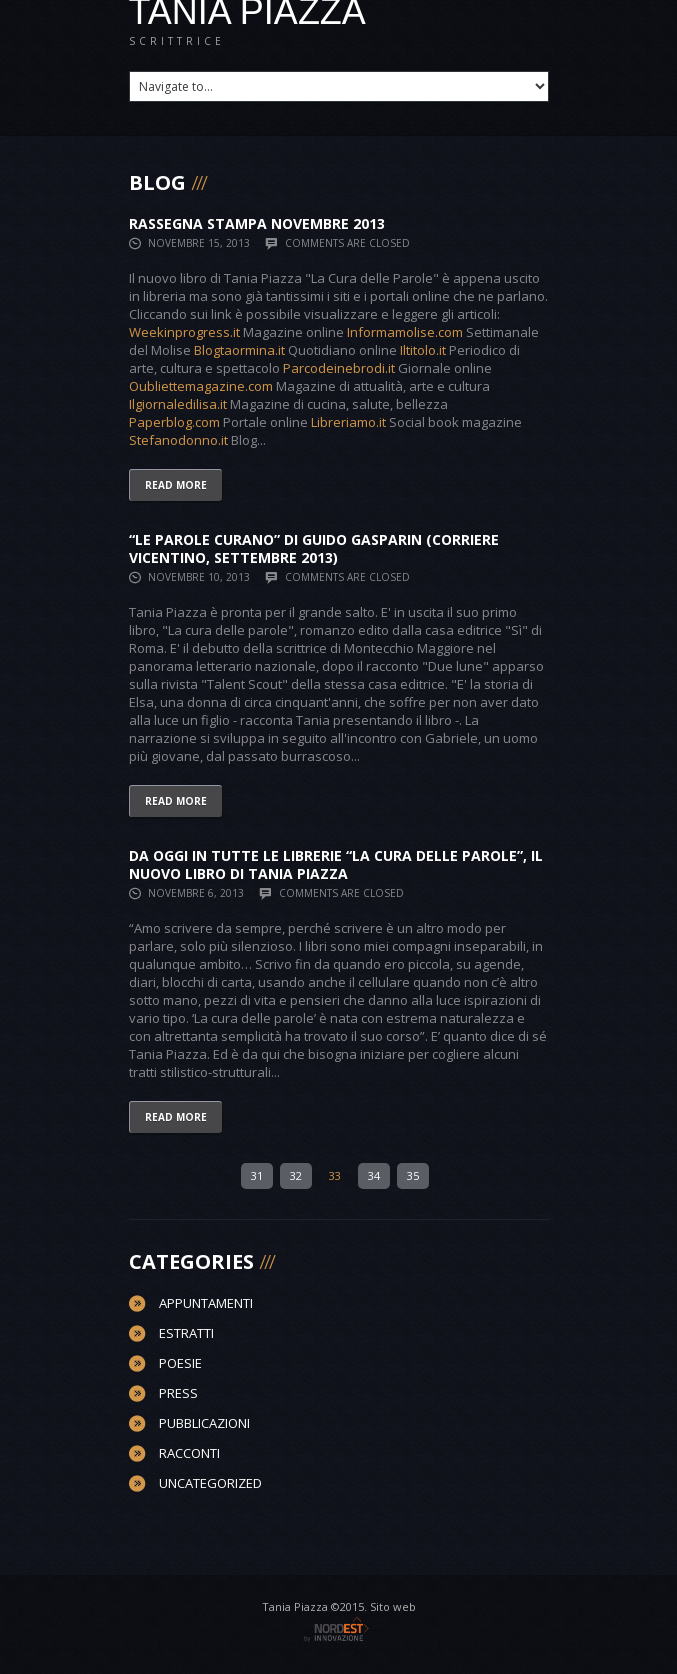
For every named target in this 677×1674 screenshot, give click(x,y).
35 (413, 1175)
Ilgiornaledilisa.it (178, 404)
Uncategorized (210, 1483)
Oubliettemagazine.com (201, 386)
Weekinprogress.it (184, 332)
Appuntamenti (206, 1303)
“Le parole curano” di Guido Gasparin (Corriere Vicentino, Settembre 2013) (314, 548)
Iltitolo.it (423, 350)
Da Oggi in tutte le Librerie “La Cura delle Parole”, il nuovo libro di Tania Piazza (336, 864)
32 (296, 1175)
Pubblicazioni (204, 1423)
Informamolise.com (405, 332)
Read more (176, 485)
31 (257, 1175)
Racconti (189, 1453)
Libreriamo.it (348, 422)
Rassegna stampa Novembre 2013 (257, 223)
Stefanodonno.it (178, 440)
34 (374, 1175)
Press (178, 1393)
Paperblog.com (174, 422)
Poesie (180, 1363)
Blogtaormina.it (239, 350)
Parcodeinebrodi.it (339, 368)
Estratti (186, 1333)
